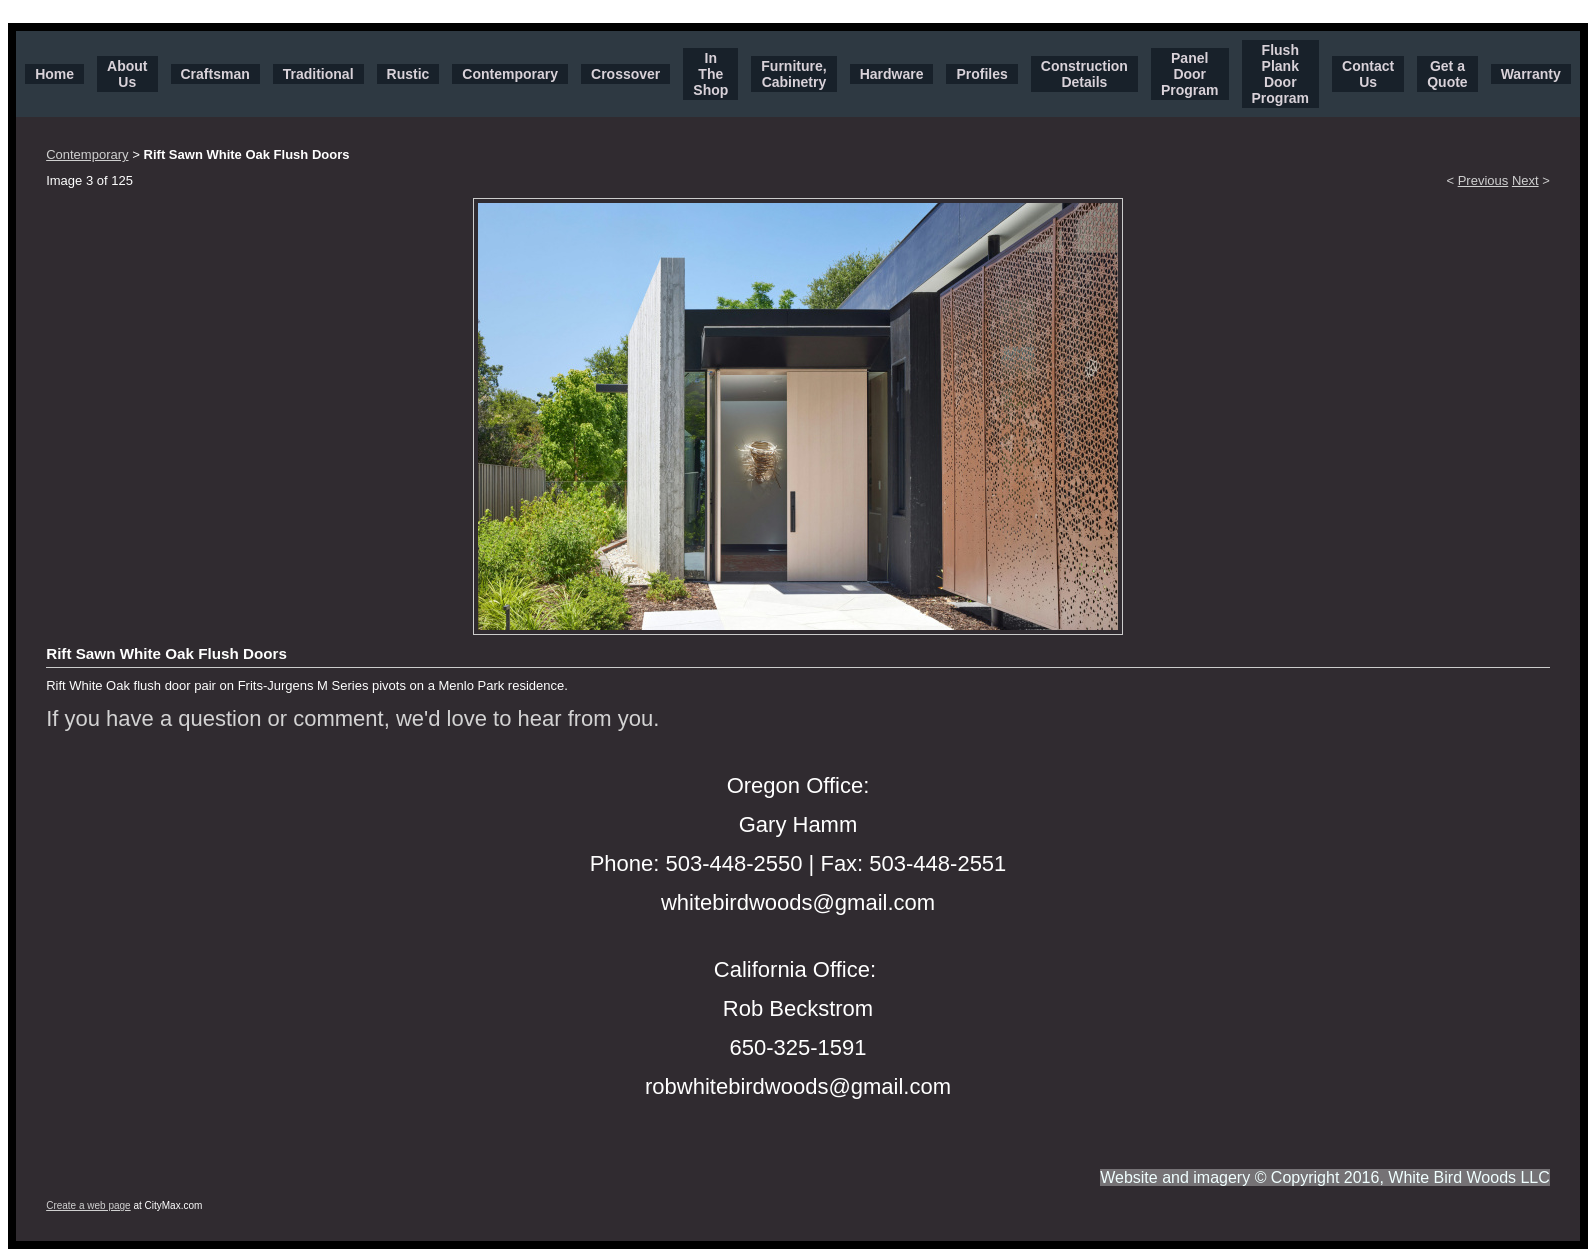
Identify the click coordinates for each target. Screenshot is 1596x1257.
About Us (127, 74)
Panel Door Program (1190, 74)
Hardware (892, 74)
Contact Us (1368, 74)
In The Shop (710, 74)
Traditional (318, 74)
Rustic (408, 74)
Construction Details (1084, 74)
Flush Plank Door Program (1281, 74)
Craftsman (215, 74)
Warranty (1531, 74)
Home (54, 74)
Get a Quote (1447, 74)
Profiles (981, 74)
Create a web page (88, 1205)
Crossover (625, 74)
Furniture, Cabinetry (793, 74)
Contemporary (510, 74)
